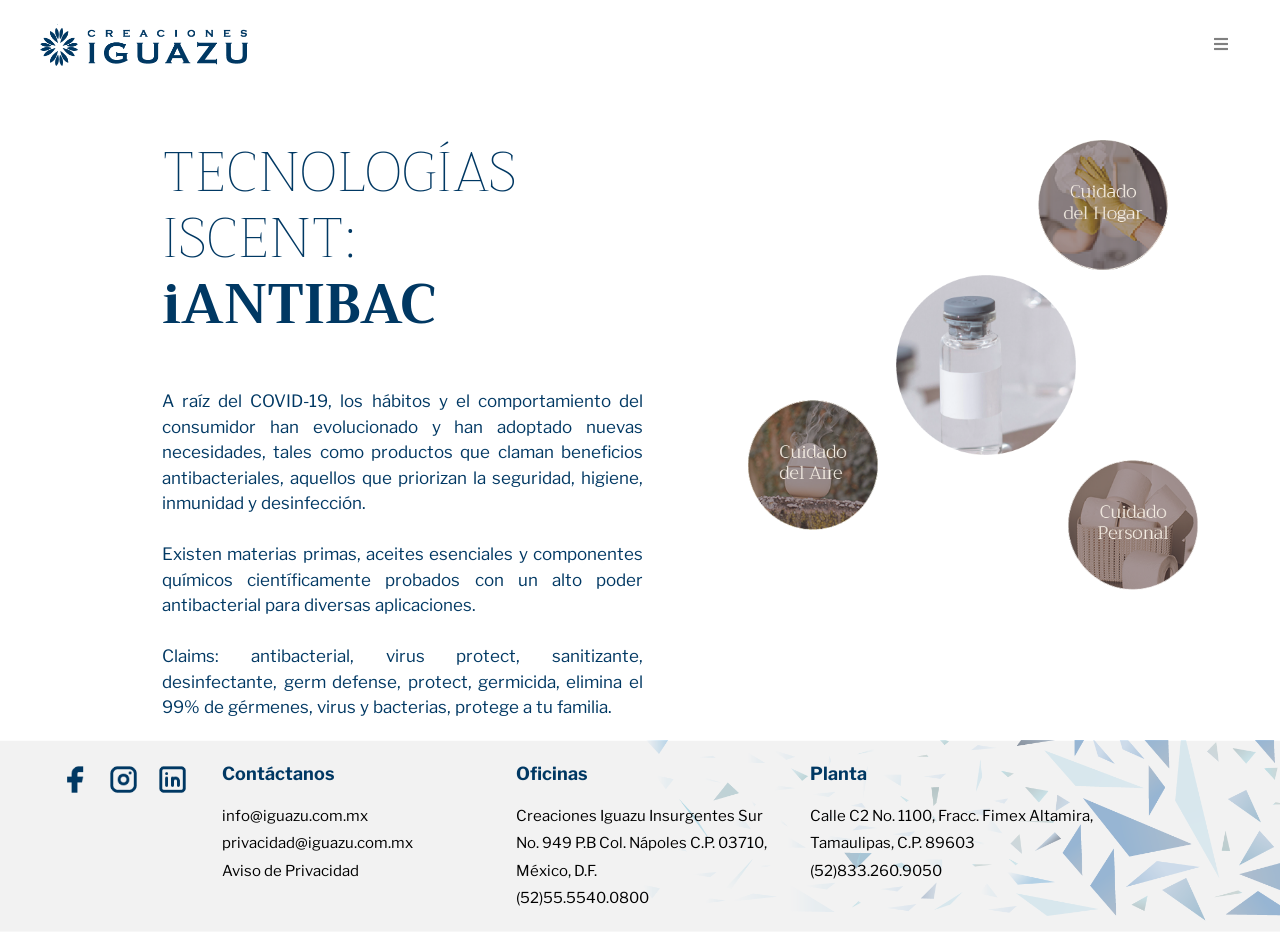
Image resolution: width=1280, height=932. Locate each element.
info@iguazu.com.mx (295, 816)
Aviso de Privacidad (290, 871)
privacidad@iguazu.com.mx (317, 843)
